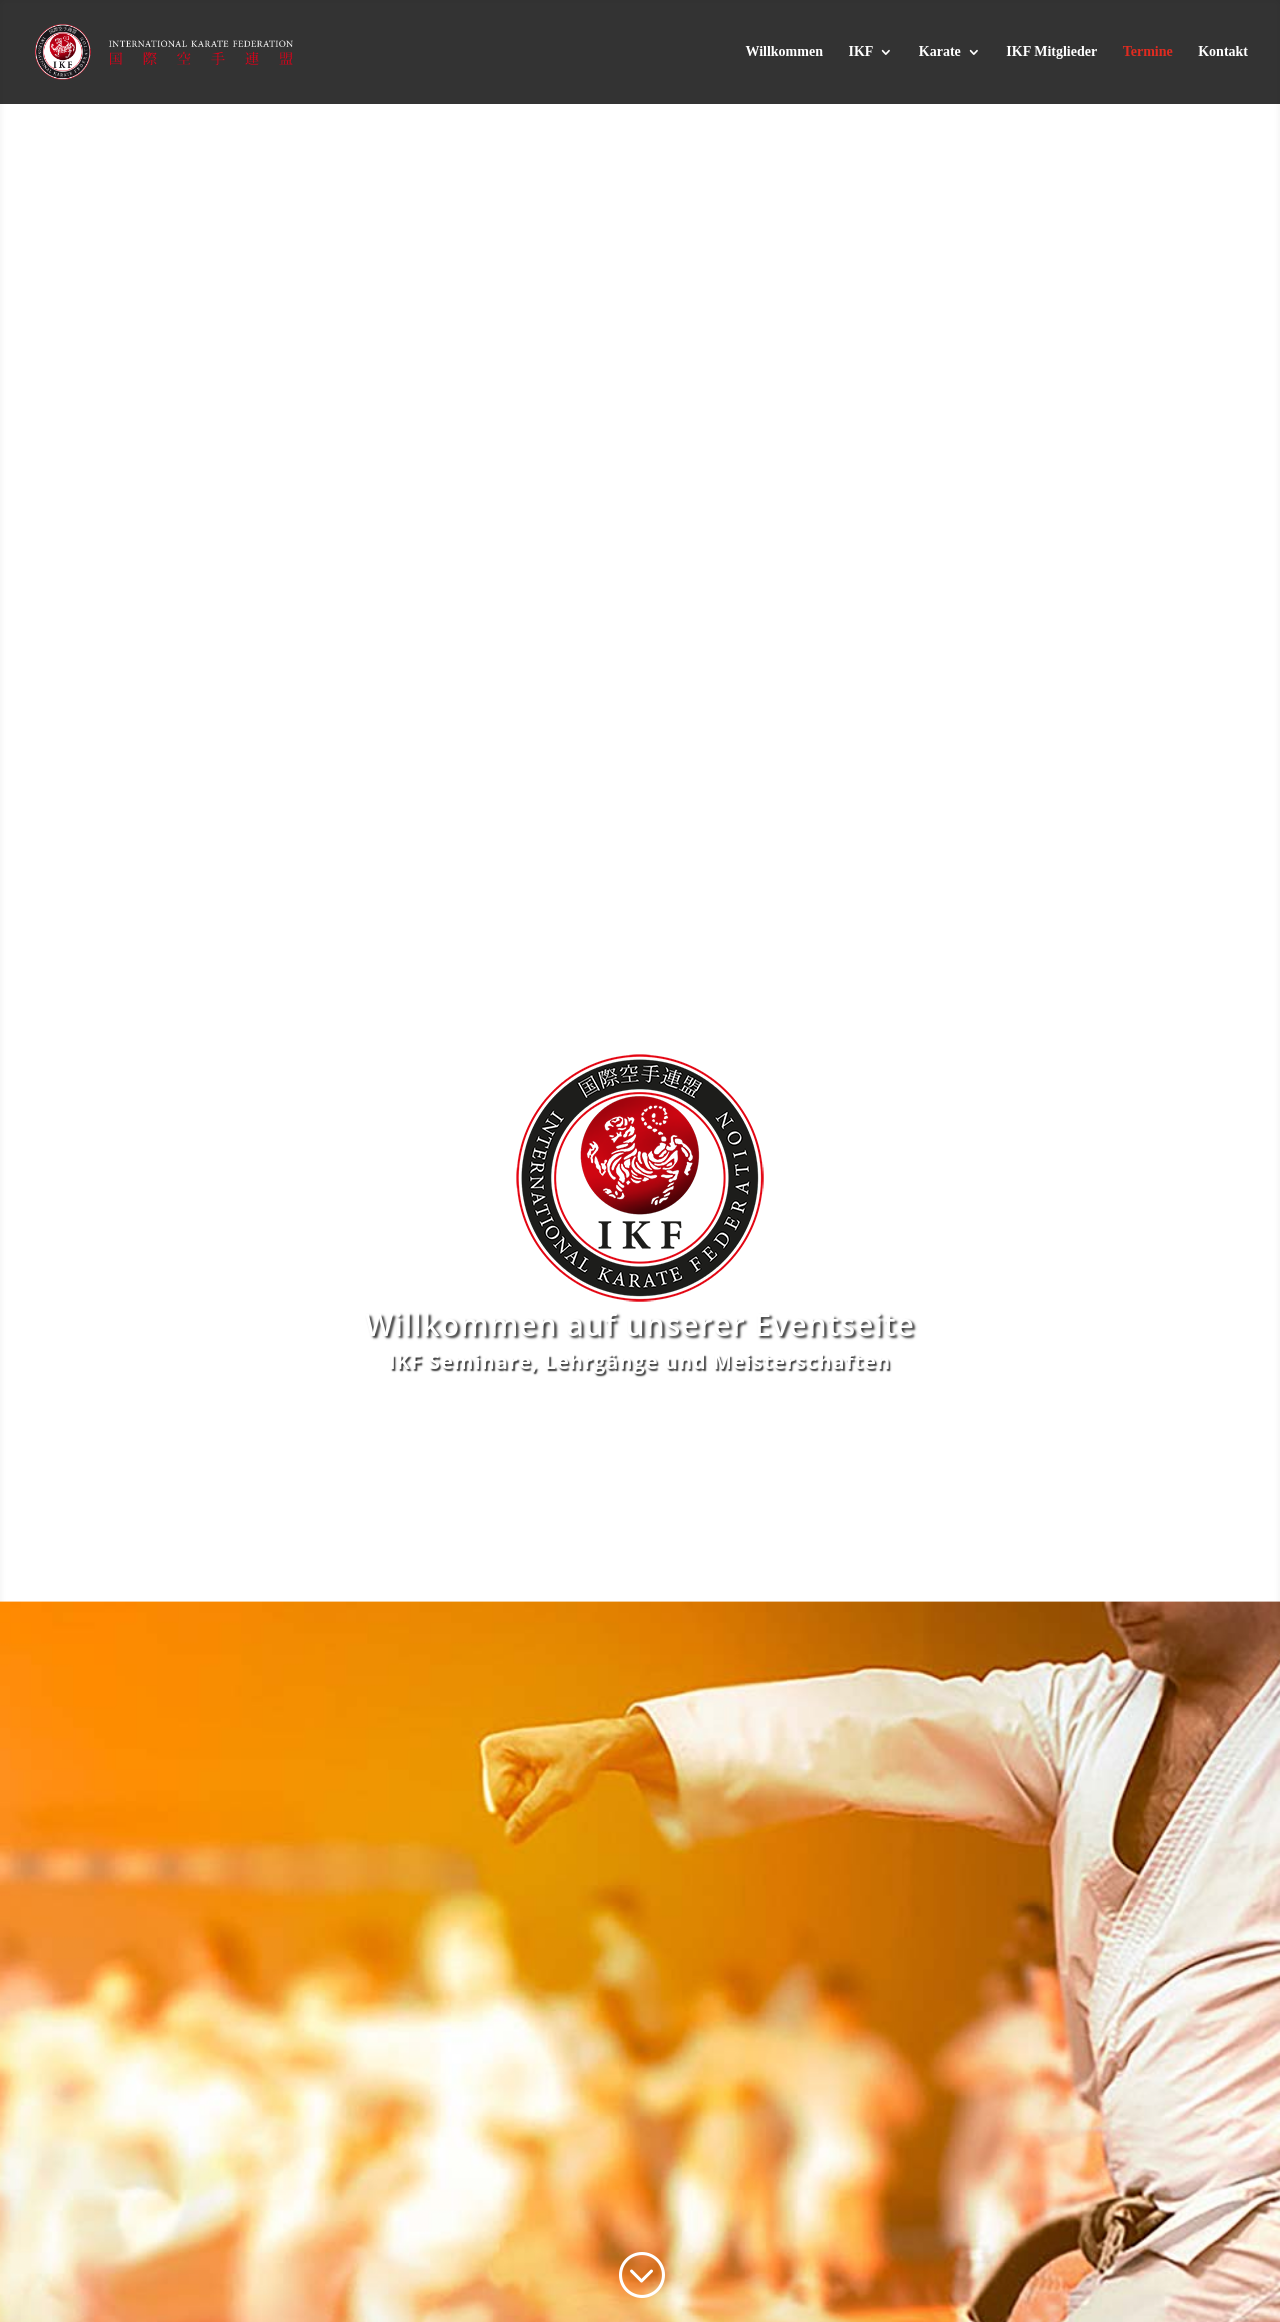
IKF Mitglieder (1051, 52)
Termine (1148, 52)
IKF (860, 52)
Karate (940, 52)
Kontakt (1223, 52)
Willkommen (784, 52)
